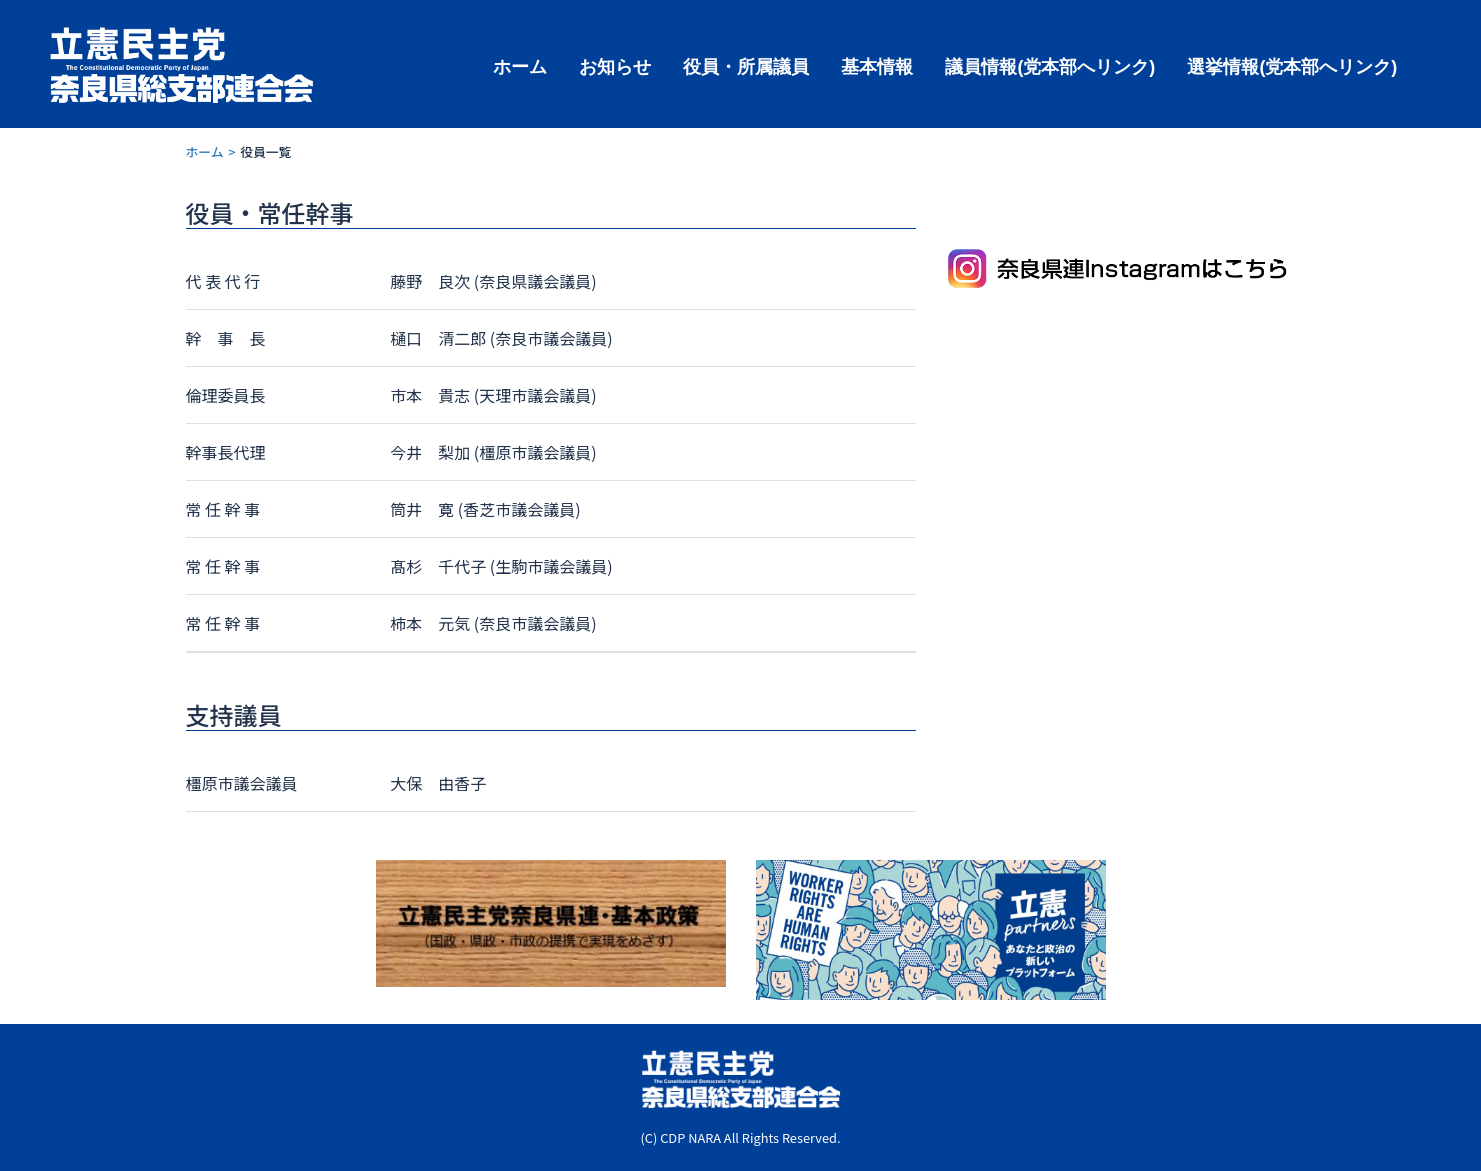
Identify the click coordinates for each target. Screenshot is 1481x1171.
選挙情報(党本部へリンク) (1292, 65)
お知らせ (615, 65)
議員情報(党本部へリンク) (1050, 65)
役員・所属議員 (746, 65)
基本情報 (877, 65)
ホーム (520, 65)
